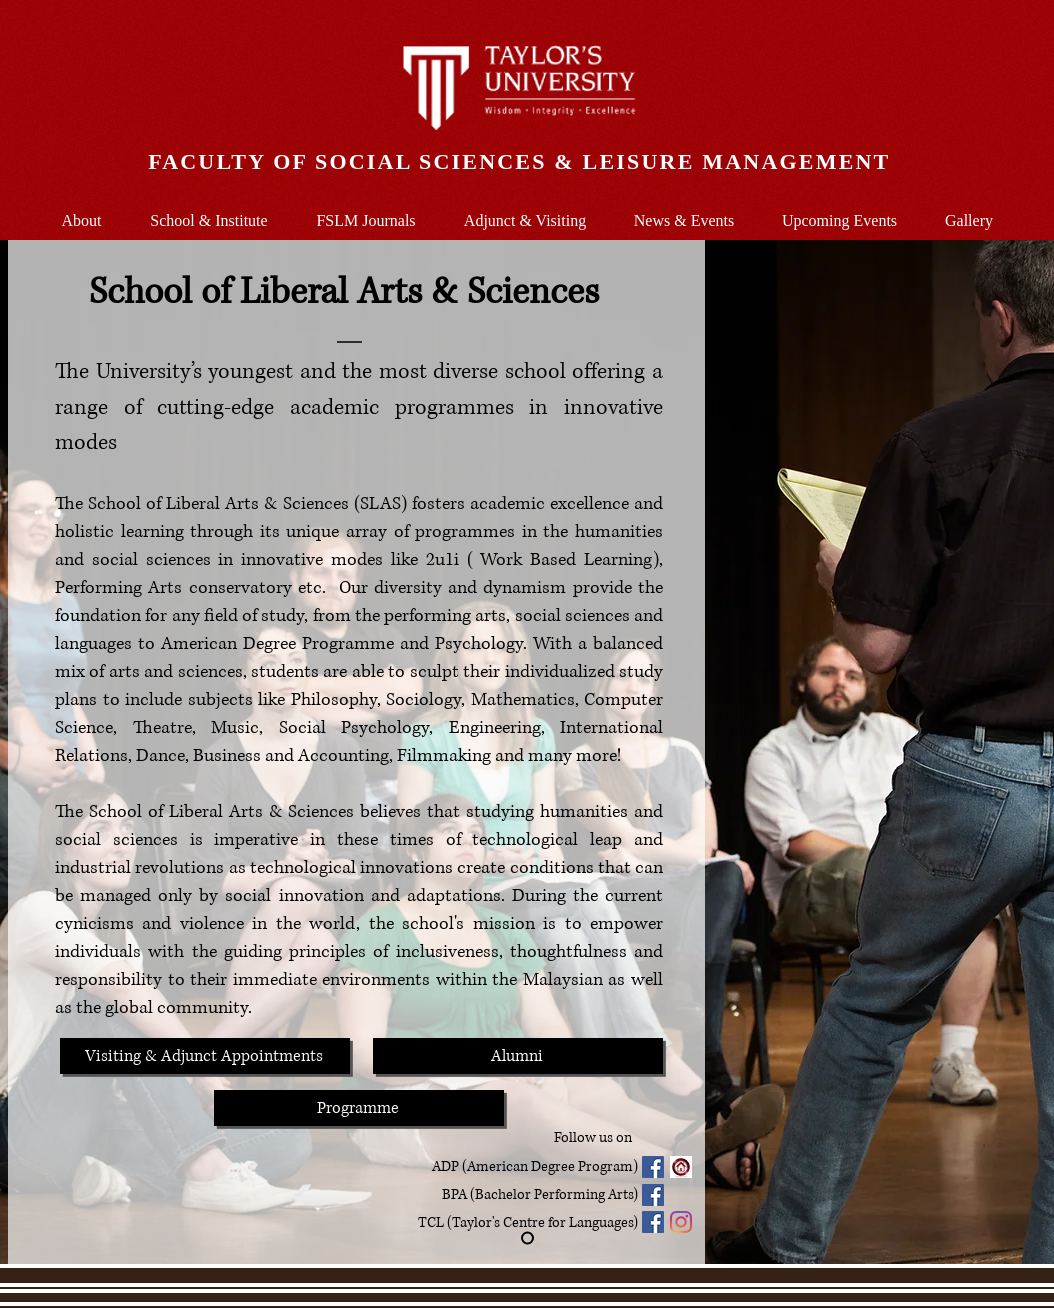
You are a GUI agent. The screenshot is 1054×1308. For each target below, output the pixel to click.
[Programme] (359, 1108)
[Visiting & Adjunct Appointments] (205, 1056)
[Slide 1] (527, 1238)
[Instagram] (681, 1222)
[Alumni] (518, 1056)
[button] (209, 211)
